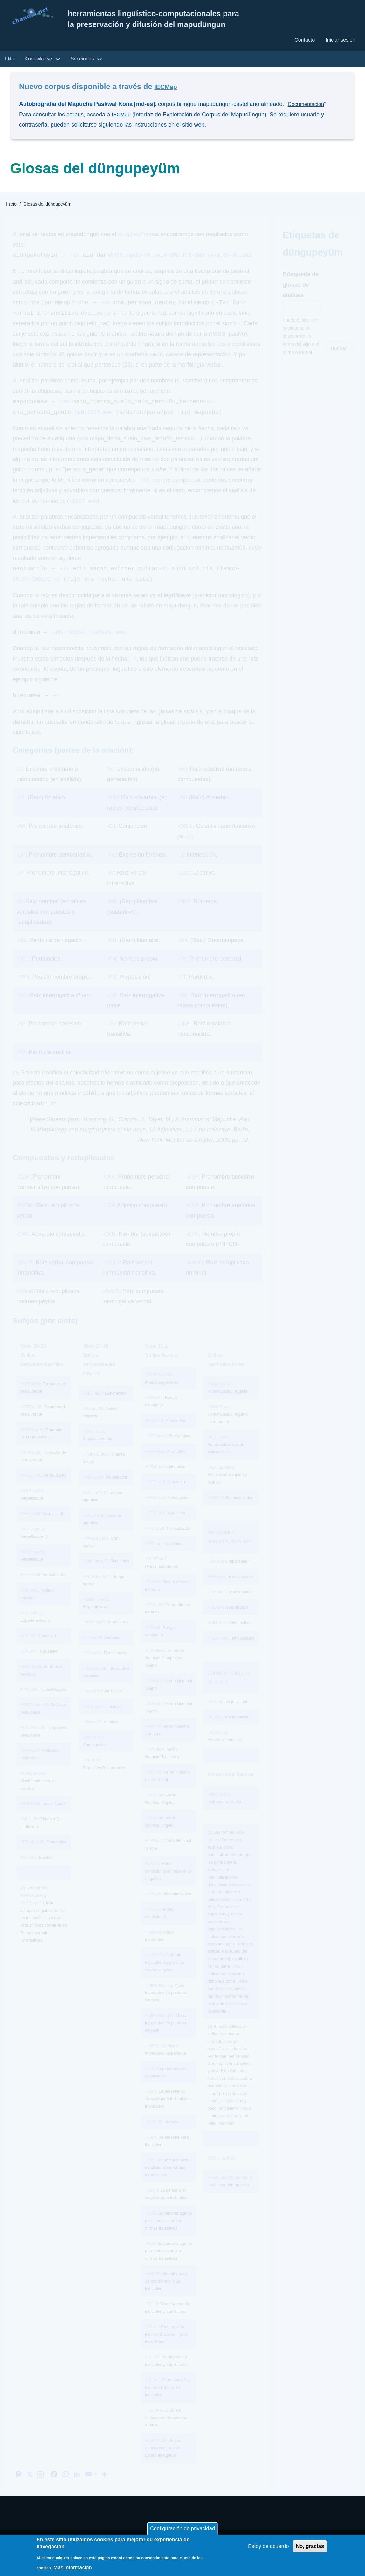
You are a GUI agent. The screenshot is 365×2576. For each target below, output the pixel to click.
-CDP (24, 1190)
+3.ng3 (151, 2203)
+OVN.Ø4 (154, 1808)
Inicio (11, 206)
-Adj (182, 783)
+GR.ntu (215, 1574)
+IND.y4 (152, 1907)
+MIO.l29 (28, 1832)
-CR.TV (111, 1276)
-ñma (223, 2047)
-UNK (184, 1037)
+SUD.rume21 (96, 1612)
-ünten (237, 1980)
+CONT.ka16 (95, 1750)
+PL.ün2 (153, 2393)
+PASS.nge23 (95, 1551)
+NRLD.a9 (154, 1541)
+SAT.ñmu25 (94, 1445)
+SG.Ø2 (152, 2287)
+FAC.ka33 (30, 1680)
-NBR (184, 915)
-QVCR (111, 1304)
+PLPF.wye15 (157, 1388)
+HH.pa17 (92, 1735)
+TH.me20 (92, 1650)
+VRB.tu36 (30, 1527)
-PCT (23, 972)
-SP (21, 1037)
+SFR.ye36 (30, 1420)
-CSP (193, 1190)
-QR (182, 1008)
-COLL (185, 839)
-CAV (23, 1247)
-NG (22, 954)
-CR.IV (25, 1276)
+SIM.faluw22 (95, 1574)
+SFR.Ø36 (30, 1397)
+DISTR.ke (217, 1636)
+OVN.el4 (154, 1831)
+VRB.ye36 (30, 1489)
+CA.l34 (27, 1649)
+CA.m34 (29, 1664)
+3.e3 (150, 2173)
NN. (86, 451)
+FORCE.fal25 (96, 1468)
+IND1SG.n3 (157, 1968)
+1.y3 (150, 2226)
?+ (110, 783)
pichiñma (228, 2114)
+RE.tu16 (91, 1773)
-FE (111, 868)
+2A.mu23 (92, 1506)
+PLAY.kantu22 (97, 1590)
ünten (214, 1853)
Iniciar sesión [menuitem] (340, 41)
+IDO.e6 (153, 1595)
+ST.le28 (28, 1870)
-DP (21, 868)
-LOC (184, 886)
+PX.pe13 (154, 1434)
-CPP (109, 1190)
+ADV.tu (215, 1730)
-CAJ (108, 1219)
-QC (22, 1008)
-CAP (193, 1219)
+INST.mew (218, 1807)
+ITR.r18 (91, 1704)
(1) (190, 850)
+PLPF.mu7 (156, 1572)
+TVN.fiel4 (154, 1762)
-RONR (26, 1304)
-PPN (23, 990)
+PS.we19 (92, 1666)
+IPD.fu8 (153, 1557)
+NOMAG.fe (218, 1397)
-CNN (109, 1247)
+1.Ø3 (150, 2105)
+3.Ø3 (150, 2150)
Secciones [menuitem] (82, 61)
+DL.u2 (151, 2340)
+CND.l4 (153, 1922)
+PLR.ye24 (93, 1490)
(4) (239, 1753)
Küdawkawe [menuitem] (38, 61)
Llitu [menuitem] (9, 61)
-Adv (113, 811)
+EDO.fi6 (153, 1618)
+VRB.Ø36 (30, 1588)
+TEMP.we (217, 1651)
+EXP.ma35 (31, 1626)
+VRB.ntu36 (31, 1504)
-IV (110, 886)
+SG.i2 (151, 2317)
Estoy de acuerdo (264, 2548)
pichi (247, 2106)
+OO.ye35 (29, 1603)
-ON (182, 954)
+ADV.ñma (217, 1746)
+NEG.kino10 (157, 1511)
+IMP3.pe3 (155, 2059)
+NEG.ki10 (155, 1495)
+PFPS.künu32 (34, 1718)
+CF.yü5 (152, 1641)
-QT (111, 1008)
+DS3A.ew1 (156, 2423)
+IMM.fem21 (94, 1635)
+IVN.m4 (153, 1785)
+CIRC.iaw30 (32, 1786)
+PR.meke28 (32, 1855)
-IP (20, 886)
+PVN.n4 (153, 1854)
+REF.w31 (29, 1764)
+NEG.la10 (155, 1526)
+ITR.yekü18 (94, 1681)
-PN (112, 972)
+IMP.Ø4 (153, 1945)
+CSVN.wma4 (158, 1664)
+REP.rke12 (156, 1449)
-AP (21, 839)
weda (246, 2121)
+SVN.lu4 (153, 1694)
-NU (112, 954)
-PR (112, 990)
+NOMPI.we (218, 1420)
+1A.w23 (91, 1529)
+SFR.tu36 (30, 1466)
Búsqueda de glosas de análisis (301, 287)
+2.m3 (151, 2135)
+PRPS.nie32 (32, 1741)
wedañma (229, 2129)
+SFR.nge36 (32, 1443)
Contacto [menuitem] (303, 41)
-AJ (21, 811)
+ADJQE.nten (220, 1481)
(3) (227, 1465)
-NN (112, 915)
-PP (182, 972)
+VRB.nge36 (32, 1542)
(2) (51, 1450)
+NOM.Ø (215, 1511)
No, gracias (308, 2548)
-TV (111, 1037)
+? (20, 783)
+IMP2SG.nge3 (159, 2028)
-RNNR (195, 1276)
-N (20, 915)
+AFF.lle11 (155, 1464)
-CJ (111, 839)
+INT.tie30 (29, 1817)
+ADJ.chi (215, 1715)
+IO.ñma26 (93, 1422)
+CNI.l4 (152, 1877)
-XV (21, 1066)
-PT (181, 990)
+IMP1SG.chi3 (158, 1998)
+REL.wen (216, 1590)
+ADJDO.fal (218, 1450)
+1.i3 (149, 2082)
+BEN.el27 (93, 1406)
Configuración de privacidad (182, 2529)
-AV (181, 811)
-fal (238, 1846)
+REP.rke (215, 1621)
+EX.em (214, 1605)
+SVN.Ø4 (153, 1717)
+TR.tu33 (29, 1703)
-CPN (193, 1247)
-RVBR (25, 1219)
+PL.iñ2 (152, 2370)
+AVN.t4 (152, 1740)
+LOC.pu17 (93, 1720)
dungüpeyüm (134, 237)
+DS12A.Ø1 (156, 2454)
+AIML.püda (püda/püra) (229, 2190)
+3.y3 (150, 2256)
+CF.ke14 (153, 1411)
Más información (74, 2568)
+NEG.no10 (156, 1480)
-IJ (180, 868)
